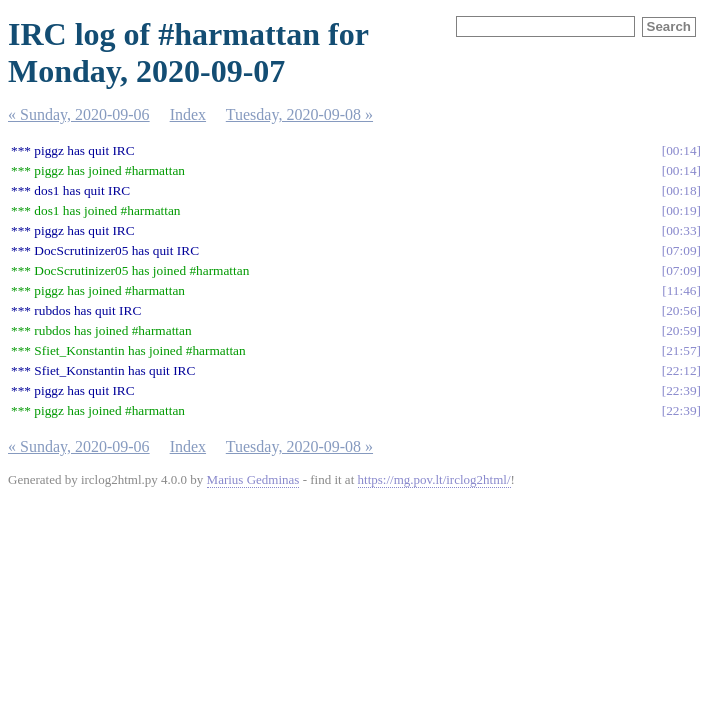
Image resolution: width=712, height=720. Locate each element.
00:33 (681, 230)
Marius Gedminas (253, 479)
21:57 (681, 350)
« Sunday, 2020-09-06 (79, 114)
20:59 (681, 330)
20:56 (681, 310)
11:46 (682, 290)
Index (188, 114)
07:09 (681, 250)
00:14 (681, 150)
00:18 (681, 190)
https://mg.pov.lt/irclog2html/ (434, 479)
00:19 (681, 210)
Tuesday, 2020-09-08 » (299, 114)
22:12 (681, 370)
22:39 (681, 390)
